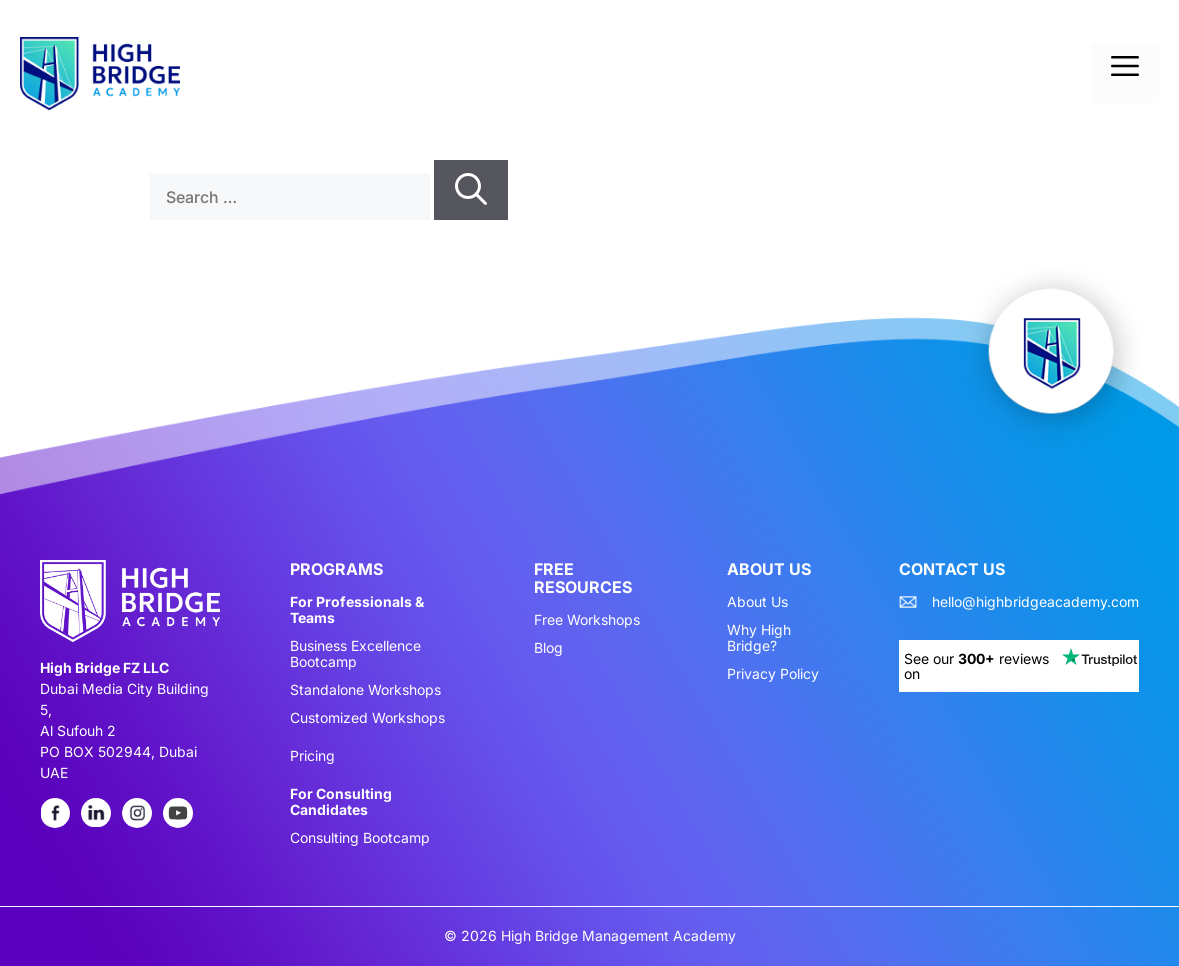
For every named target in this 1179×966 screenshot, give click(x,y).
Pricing (312, 756)
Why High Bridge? (759, 638)
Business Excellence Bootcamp (355, 654)
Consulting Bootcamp (360, 838)
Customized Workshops (367, 718)
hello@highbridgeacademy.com (1035, 602)
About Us (757, 602)
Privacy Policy (773, 674)
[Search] (471, 190)
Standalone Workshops (365, 690)
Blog (548, 648)
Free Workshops (587, 620)
